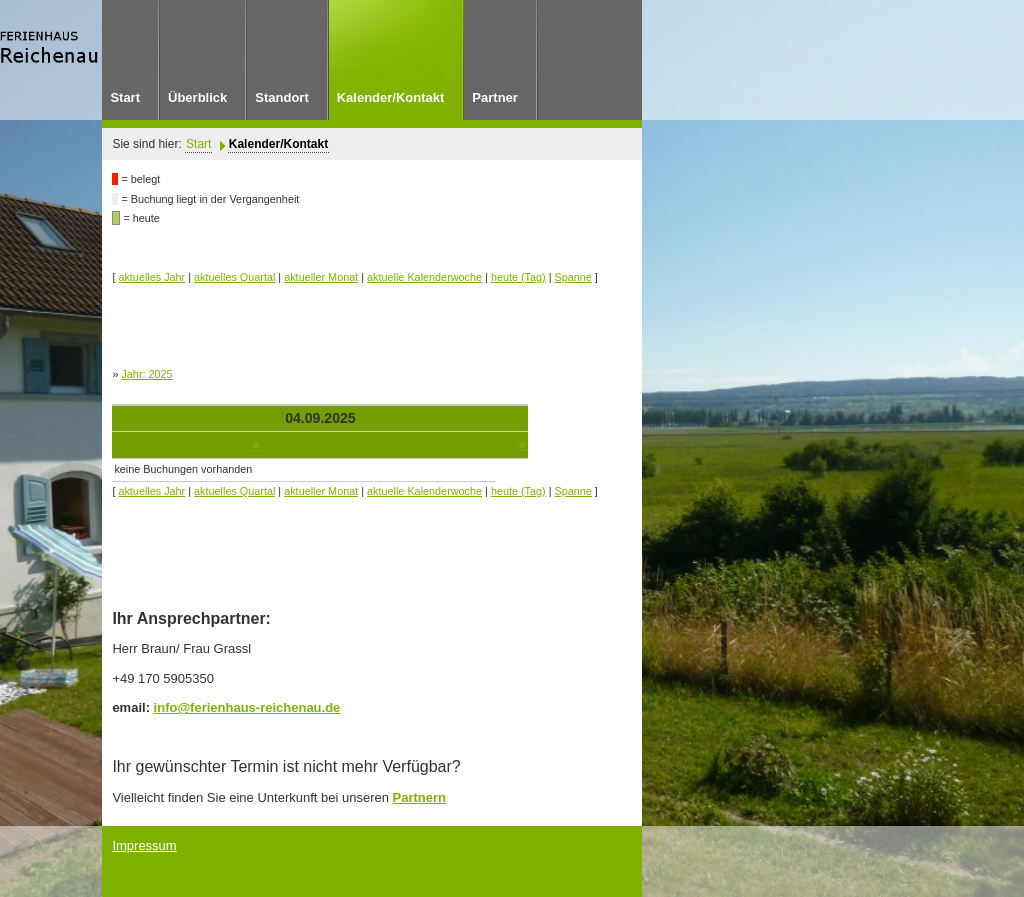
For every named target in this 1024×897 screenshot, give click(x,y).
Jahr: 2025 (146, 374)
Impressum (144, 845)
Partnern (419, 797)
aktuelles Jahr (151, 277)
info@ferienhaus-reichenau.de (247, 707)
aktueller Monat (321, 277)
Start (198, 144)
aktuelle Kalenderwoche (424, 277)
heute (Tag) (518, 277)
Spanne (573, 277)
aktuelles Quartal (234, 277)
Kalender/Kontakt (278, 144)
